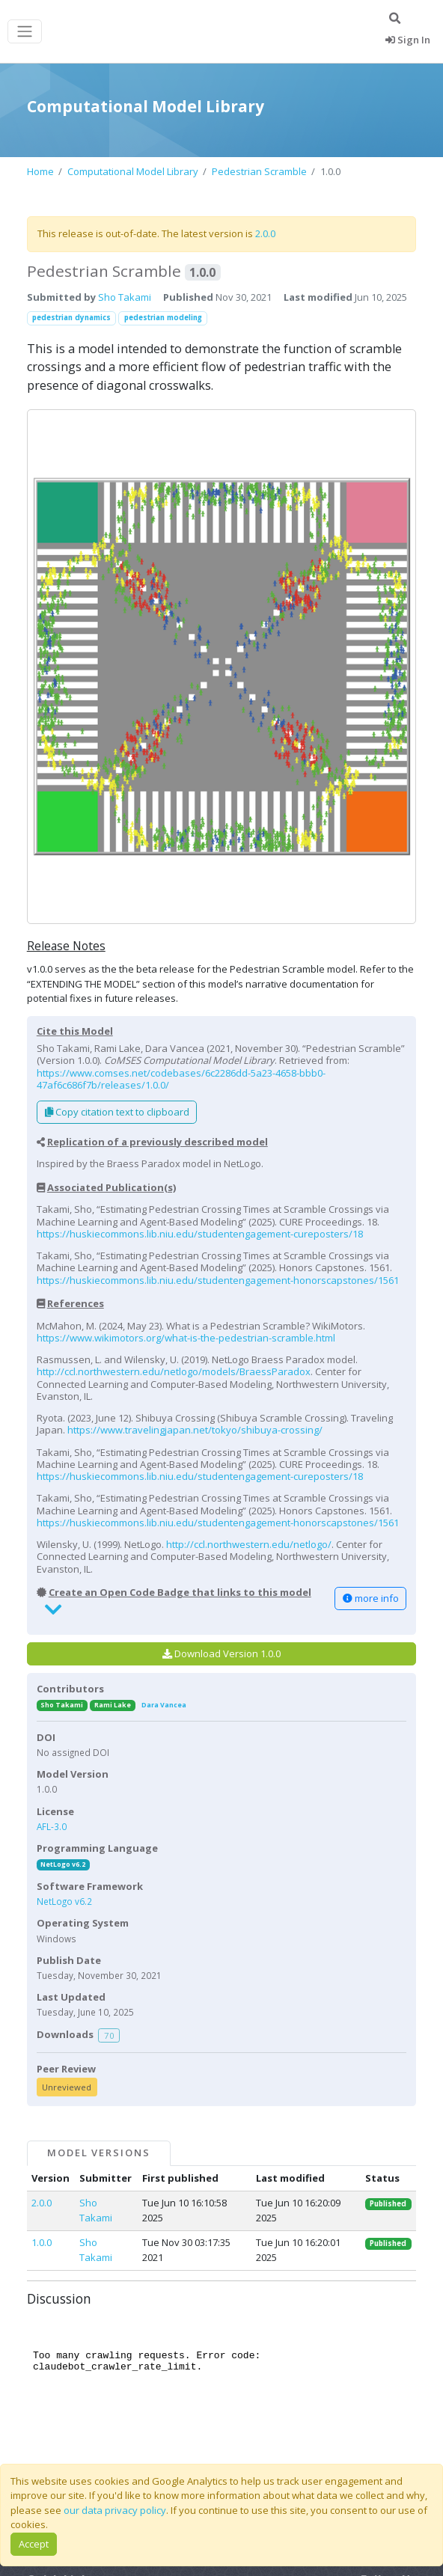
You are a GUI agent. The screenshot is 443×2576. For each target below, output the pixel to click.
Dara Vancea (163, 1705)
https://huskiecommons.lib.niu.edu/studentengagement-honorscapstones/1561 (218, 1280)
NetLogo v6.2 (62, 1864)
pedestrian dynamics (71, 317)
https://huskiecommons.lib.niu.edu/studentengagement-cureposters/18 (200, 1233)
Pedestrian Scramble (259, 171)
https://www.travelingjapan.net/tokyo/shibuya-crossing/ (195, 1430)
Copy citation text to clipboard (117, 1112)
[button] (221, 667)
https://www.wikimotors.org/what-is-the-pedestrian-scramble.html (186, 1337)
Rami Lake (112, 1705)
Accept (34, 2544)
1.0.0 (41, 2242)
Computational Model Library (132, 171)
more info (371, 1598)
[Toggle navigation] (24, 31)
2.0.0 (265, 233)
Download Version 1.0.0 (221, 1653)
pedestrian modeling (163, 317)
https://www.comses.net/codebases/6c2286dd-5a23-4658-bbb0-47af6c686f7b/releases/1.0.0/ (181, 1079)
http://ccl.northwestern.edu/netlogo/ (249, 1544)
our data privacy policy (115, 2510)
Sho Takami (124, 297)
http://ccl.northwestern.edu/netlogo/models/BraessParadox (174, 1371)
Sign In (407, 39)
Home (40, 171)
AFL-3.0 (52, 1826)
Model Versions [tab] (98, 2152)
